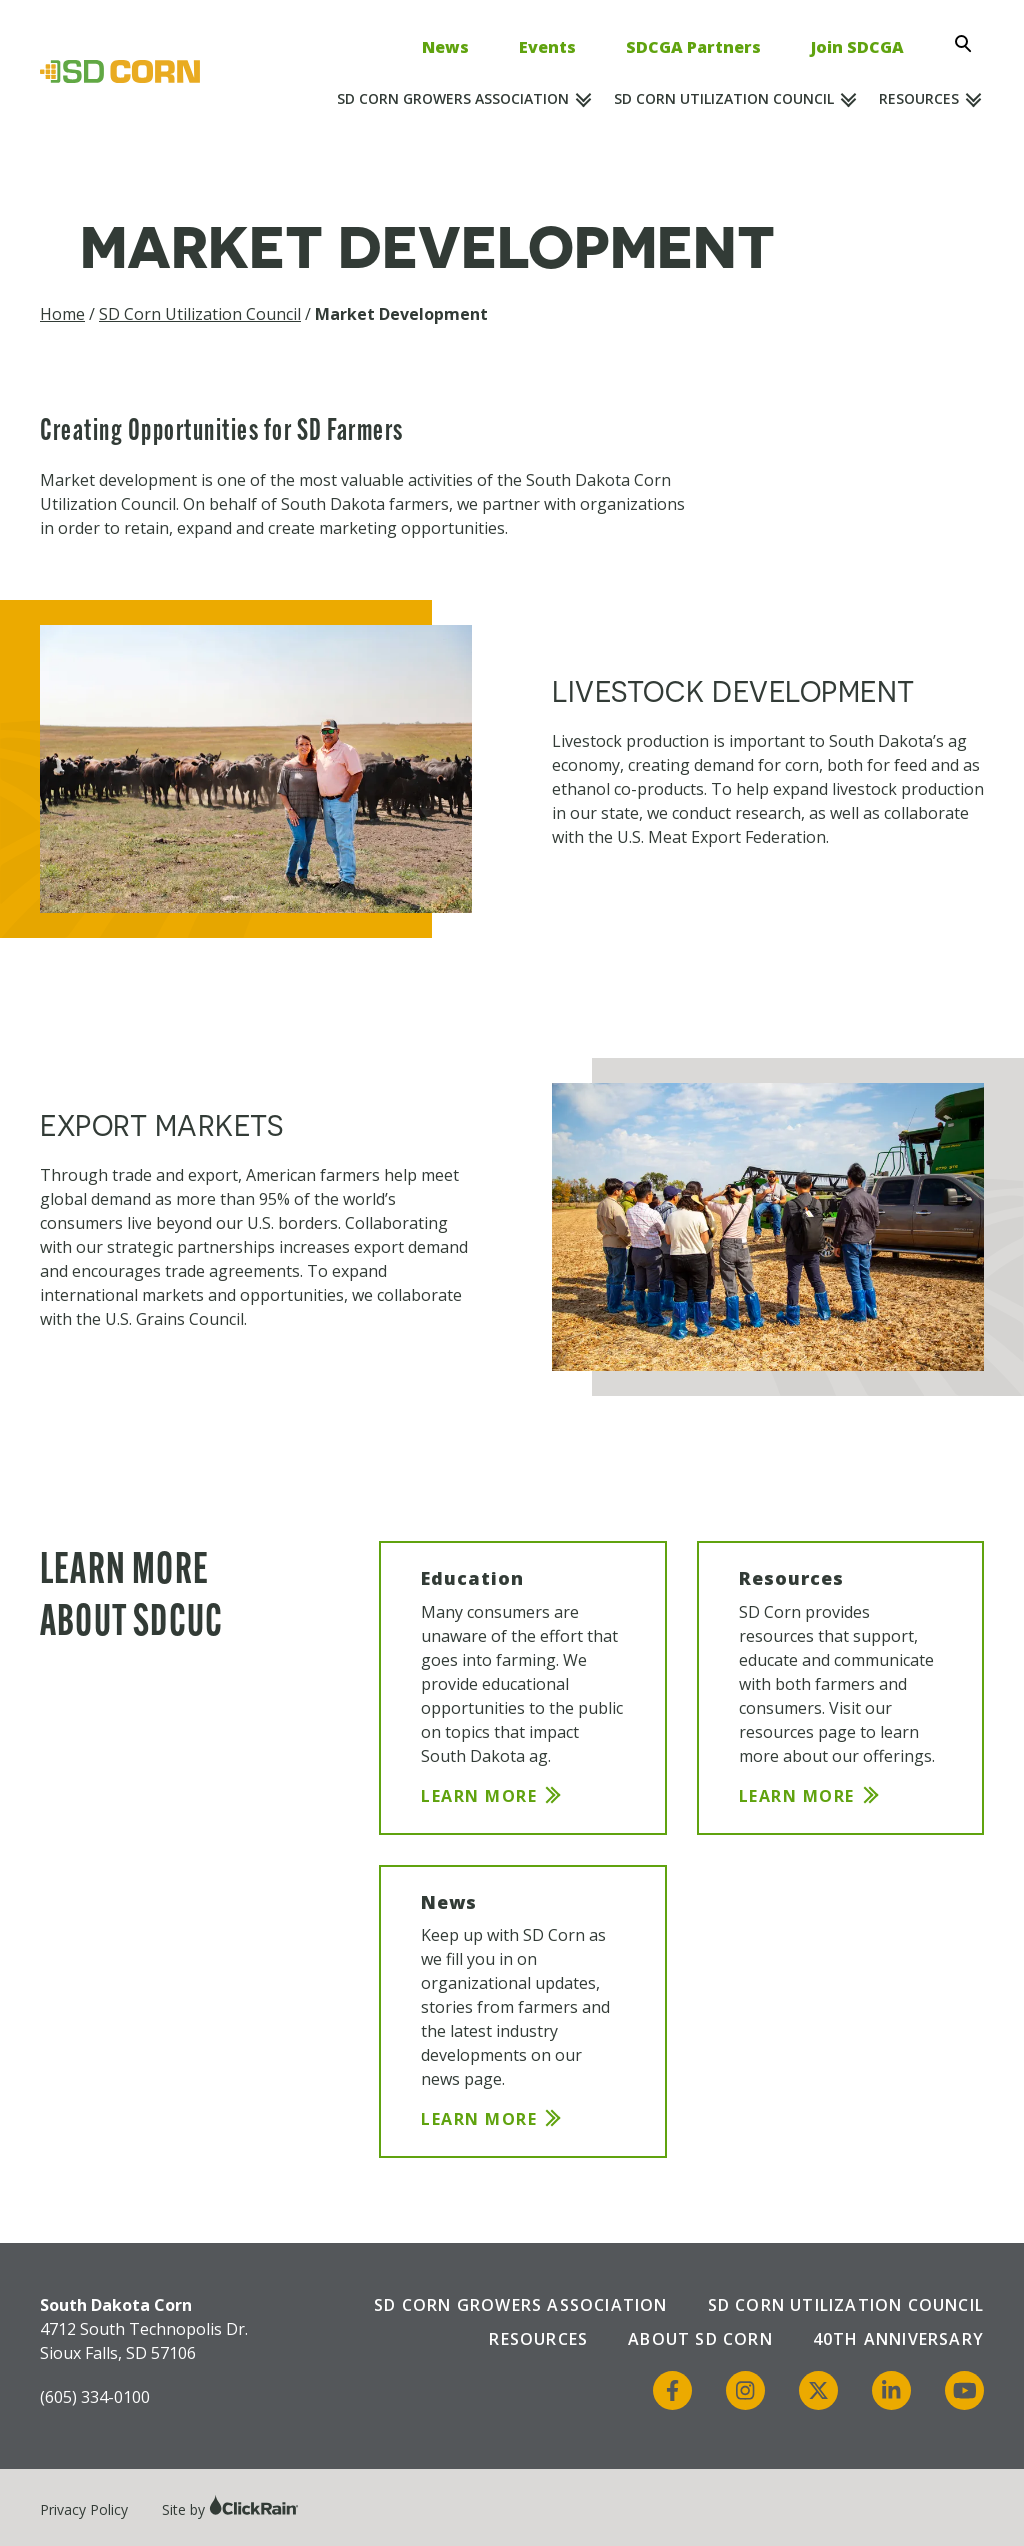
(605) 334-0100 (95, 2397)
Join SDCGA (857, 47)
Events (547, 47)
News (445, 47)
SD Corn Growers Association (453, 98)
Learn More (479, 1795)
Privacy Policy (84, 2509)
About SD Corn (700, 2339)
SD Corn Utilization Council (724, 98)
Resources (919, 98)
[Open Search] (969, 44)
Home (62, 314)
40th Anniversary (898, 2339)
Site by (230, 2509)
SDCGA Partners (693, 47)
